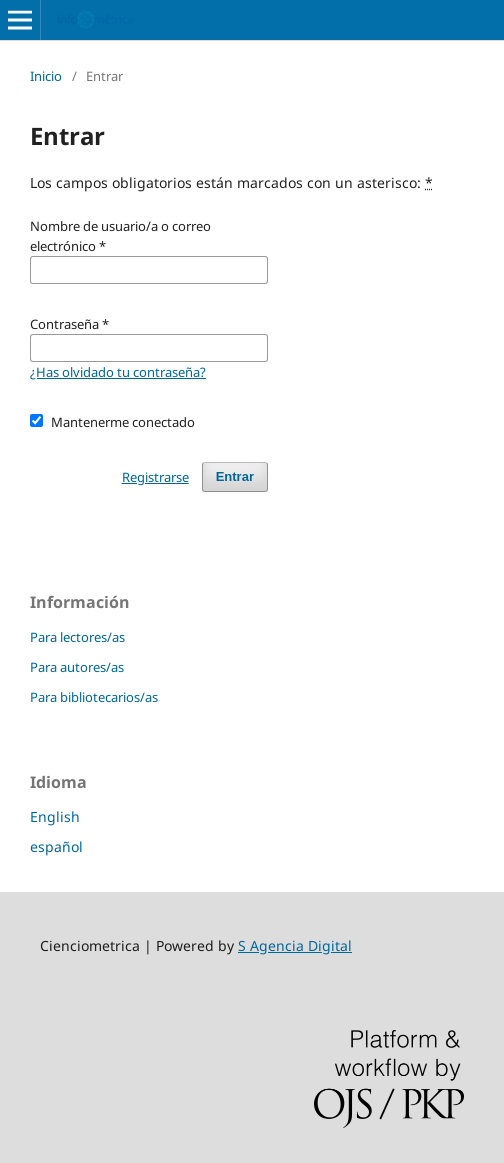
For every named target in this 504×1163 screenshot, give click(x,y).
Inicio (46, 76)
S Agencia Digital (295, 945)
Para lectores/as (77, 637)
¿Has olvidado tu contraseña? (118, 372)
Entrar (235, 476)
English (55, 816)
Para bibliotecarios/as (94, 697)
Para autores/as (77, 667)
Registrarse (155, 477)
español (56, 846)
